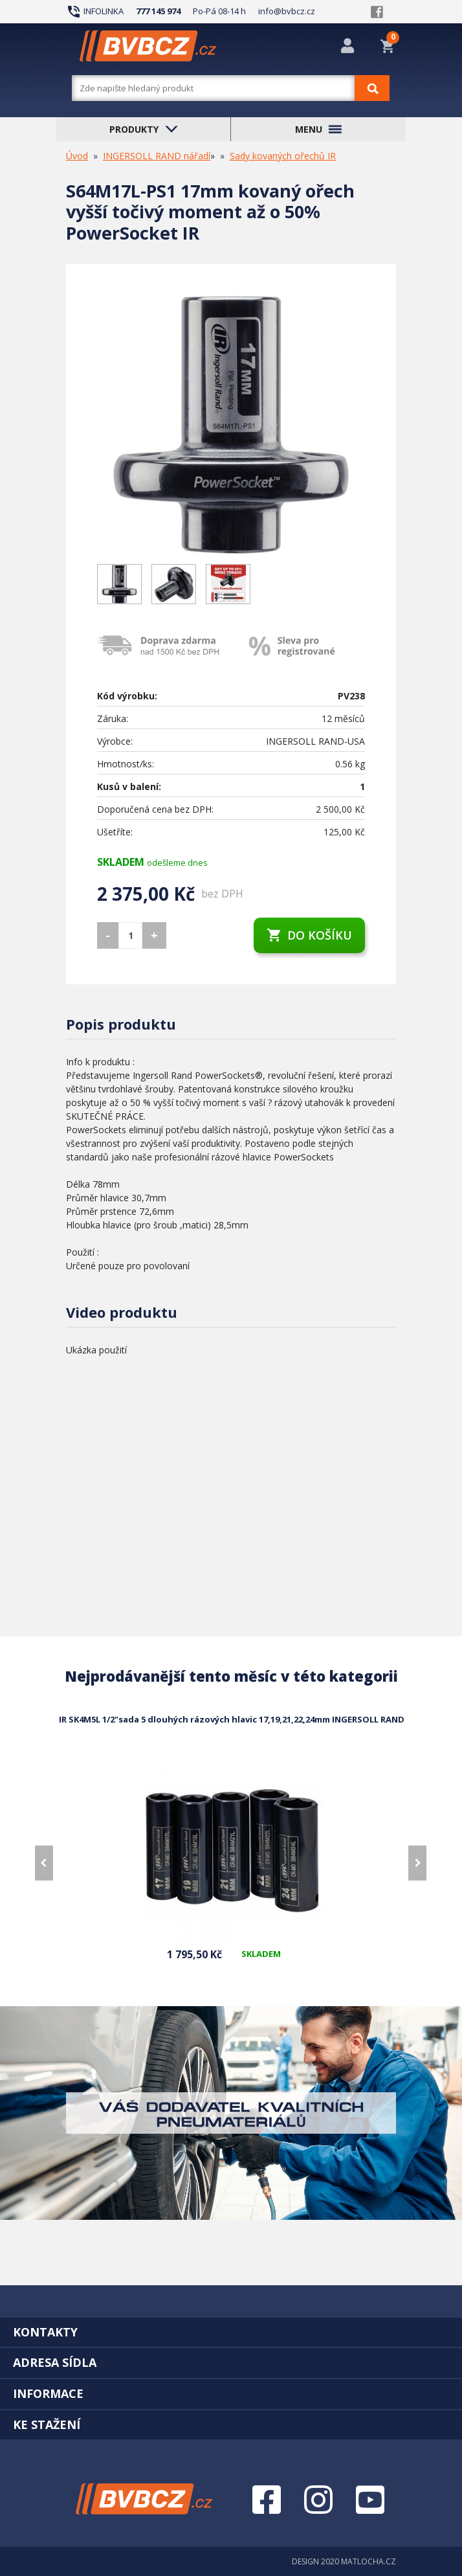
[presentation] (44, 1863)
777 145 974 (158, 11)
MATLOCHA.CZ (368, 2561)
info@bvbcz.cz (286, 11)
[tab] (231, 2331)
